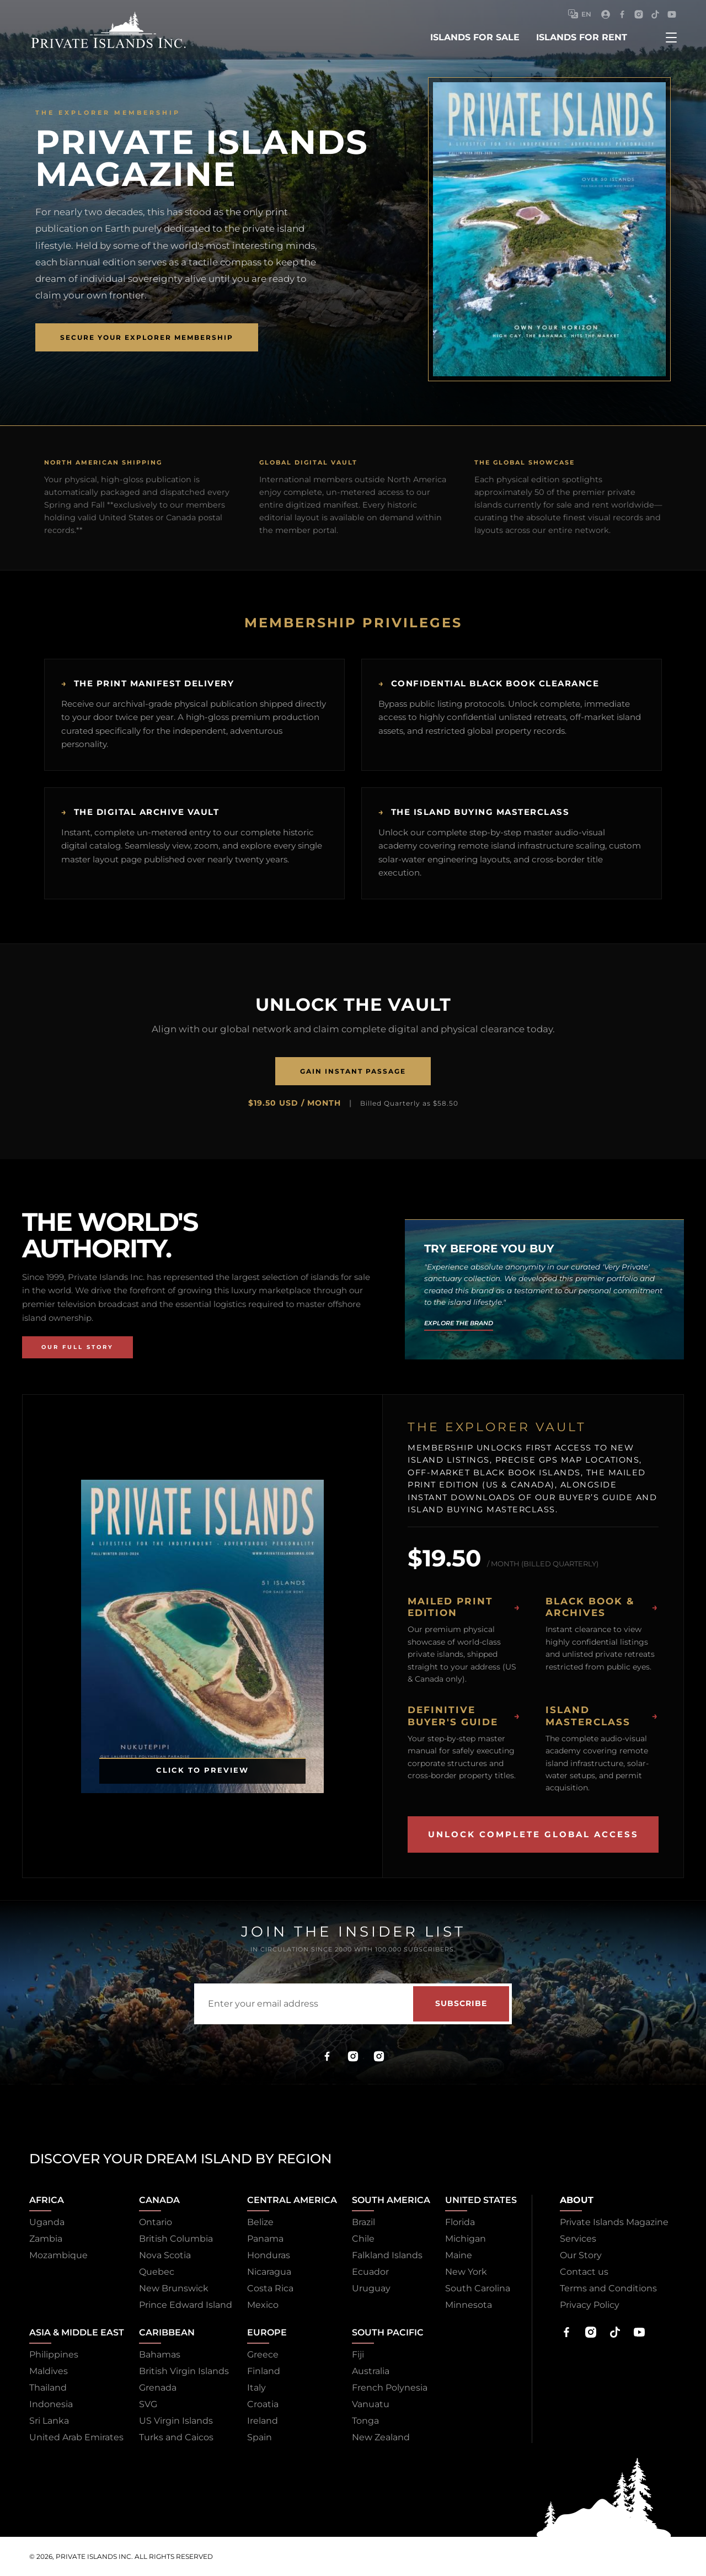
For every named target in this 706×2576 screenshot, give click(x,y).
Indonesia (51, 2404)
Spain (259, 2437)
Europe (267, 2332)
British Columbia (176, 2238)
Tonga (365, 2420)
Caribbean (167, 2332)
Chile (363, 2238)
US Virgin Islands (176, 2420)
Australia (370, 2371)
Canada (159, 2200)
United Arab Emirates (76, 2437)
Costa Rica (270, 2288)
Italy (256, 2387)
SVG (148, 2404)
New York (466, 2271)
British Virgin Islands (184, 2371)
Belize (260, 2222)
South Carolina (477, 2288)
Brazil (363, 2222)
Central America (292, 2200)
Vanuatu (370, 2404)
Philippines (53, 2354)
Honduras (268, 2255)
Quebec (156, 2271)
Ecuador (370, 2271)
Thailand (48, 2387)
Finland (263, 2371)
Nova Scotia (165, 2255)
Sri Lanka (49, 2420)
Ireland (262, 2420)
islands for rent (581, 37)
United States (481, 2200)
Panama (265, 2238)
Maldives (48, 2371)
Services (578, 2238)
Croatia (263, 2404)
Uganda (47, 2222)
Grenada (157, 2387)
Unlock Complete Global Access (533, 1834)
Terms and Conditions (608, 2288)
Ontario (155, 2222)
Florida (460, 2222)
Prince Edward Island (185, 2305)
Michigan (465, 2238)
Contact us (584, 2271)
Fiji (358, 2354)
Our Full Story (77, 1347)
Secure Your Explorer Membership (146, 337)
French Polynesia (389, 2387)
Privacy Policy (589, 2305)
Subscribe (461, 2003)
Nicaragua (269, 2271)
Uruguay (371, 2288)
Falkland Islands (387, 2255)
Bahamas (159, 2354)
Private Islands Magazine (614, 2222)
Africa (46, 2200)
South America (391, 2200)
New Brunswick (173, 2288)
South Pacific (388, 2332)
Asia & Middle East (76, 2332)
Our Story (581, 2255)
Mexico (263, 2305)
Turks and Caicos (176, 2437)
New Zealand (381, 2437)
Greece (263, 2354)
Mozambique (58, 2255)
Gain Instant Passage (353, 1071)
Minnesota (468, 2305)
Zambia (45, 2238)
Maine (458, 2255)
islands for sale (475, 37)
